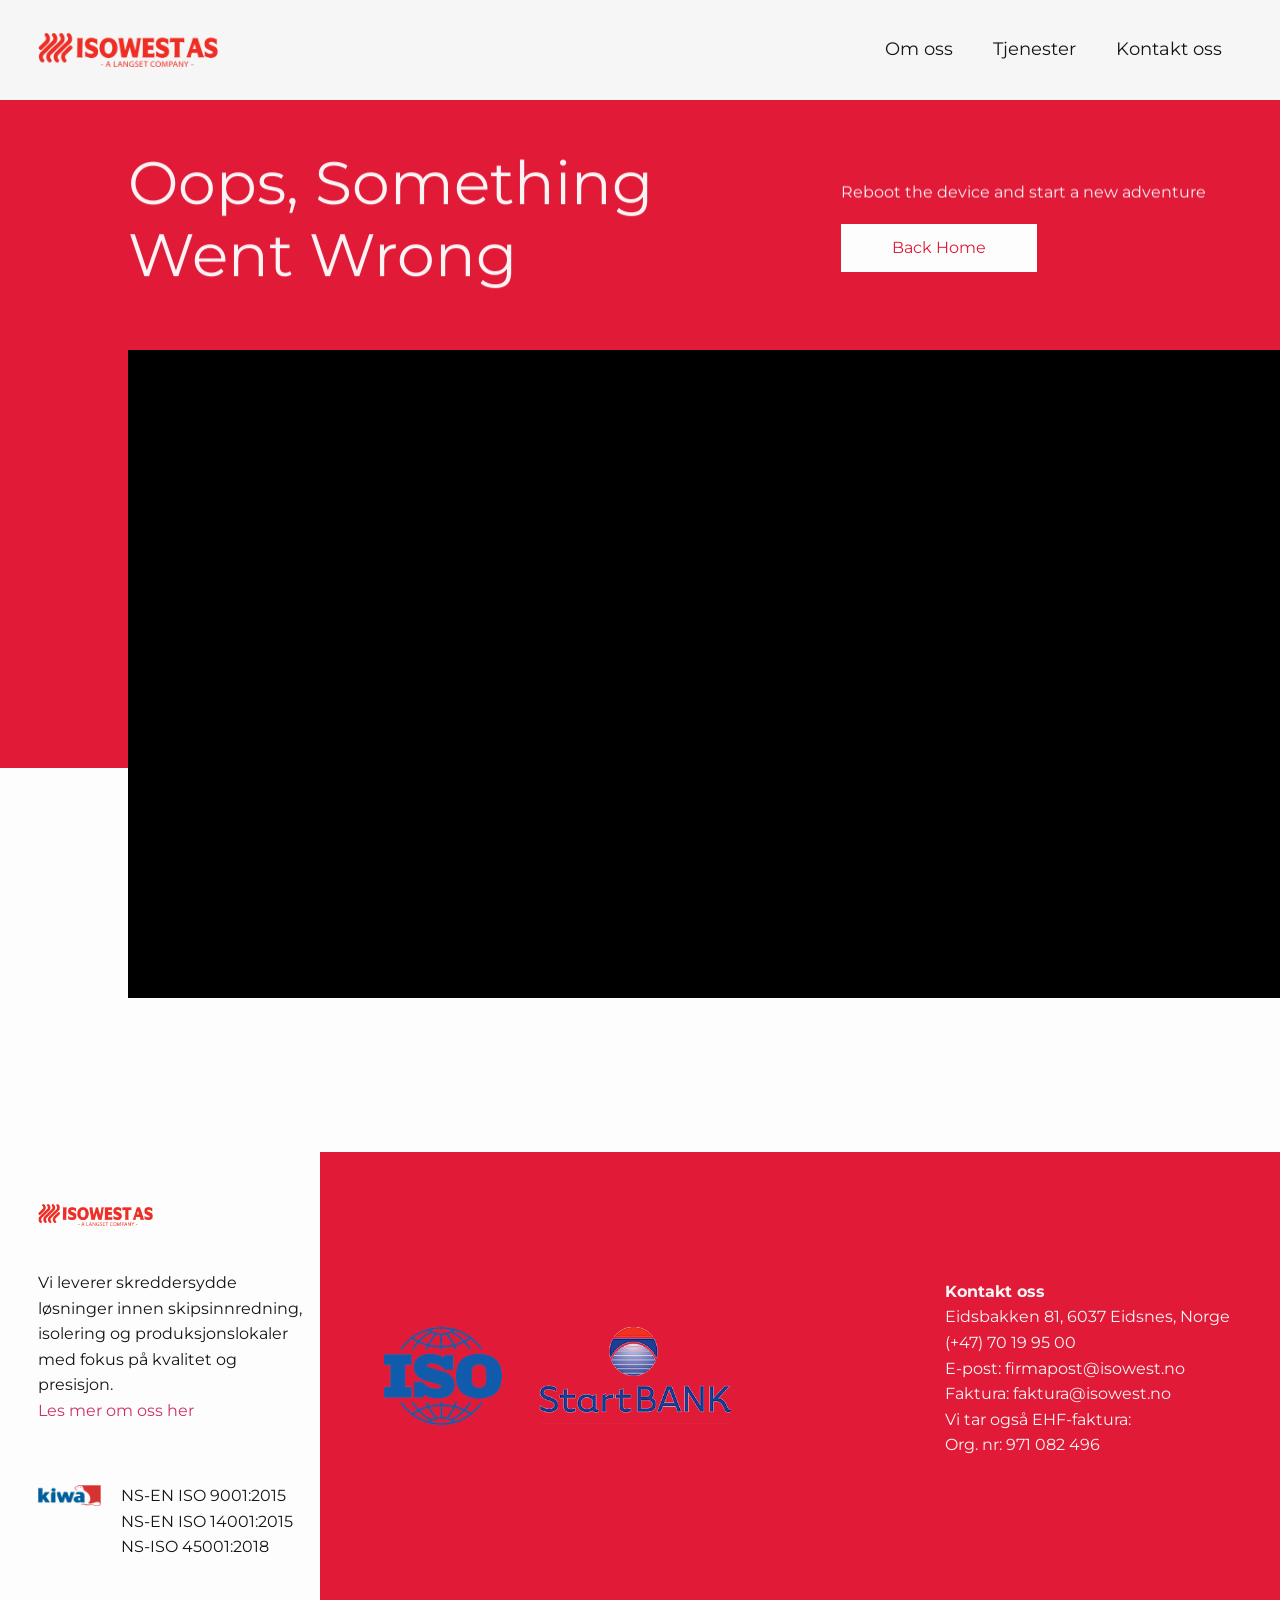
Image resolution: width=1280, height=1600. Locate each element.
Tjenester (1034, 49)
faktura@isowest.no (1092, 1393)
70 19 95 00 (1031, 1342)
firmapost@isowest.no (1095, 1368)
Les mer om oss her (116, 1410)
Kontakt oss (1169, 49)
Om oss (919, 49)
